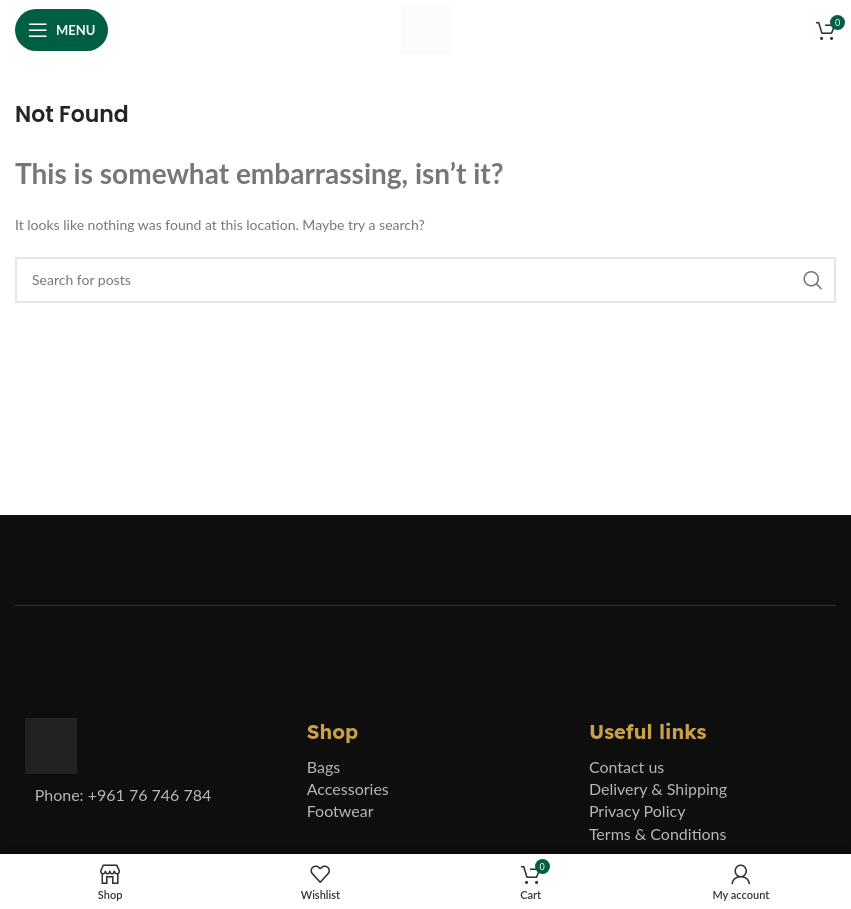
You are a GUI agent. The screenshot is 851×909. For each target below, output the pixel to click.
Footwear (340, 810)
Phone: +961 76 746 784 (123, 794)
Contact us (626, 766)
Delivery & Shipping (658, 788)
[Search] (425, 280)
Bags (323, 766)
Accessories (348, 788)
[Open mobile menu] (61, 30)
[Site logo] (425, 28)
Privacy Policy (637, 810)
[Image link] (51, 744)
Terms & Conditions (658, 833)
